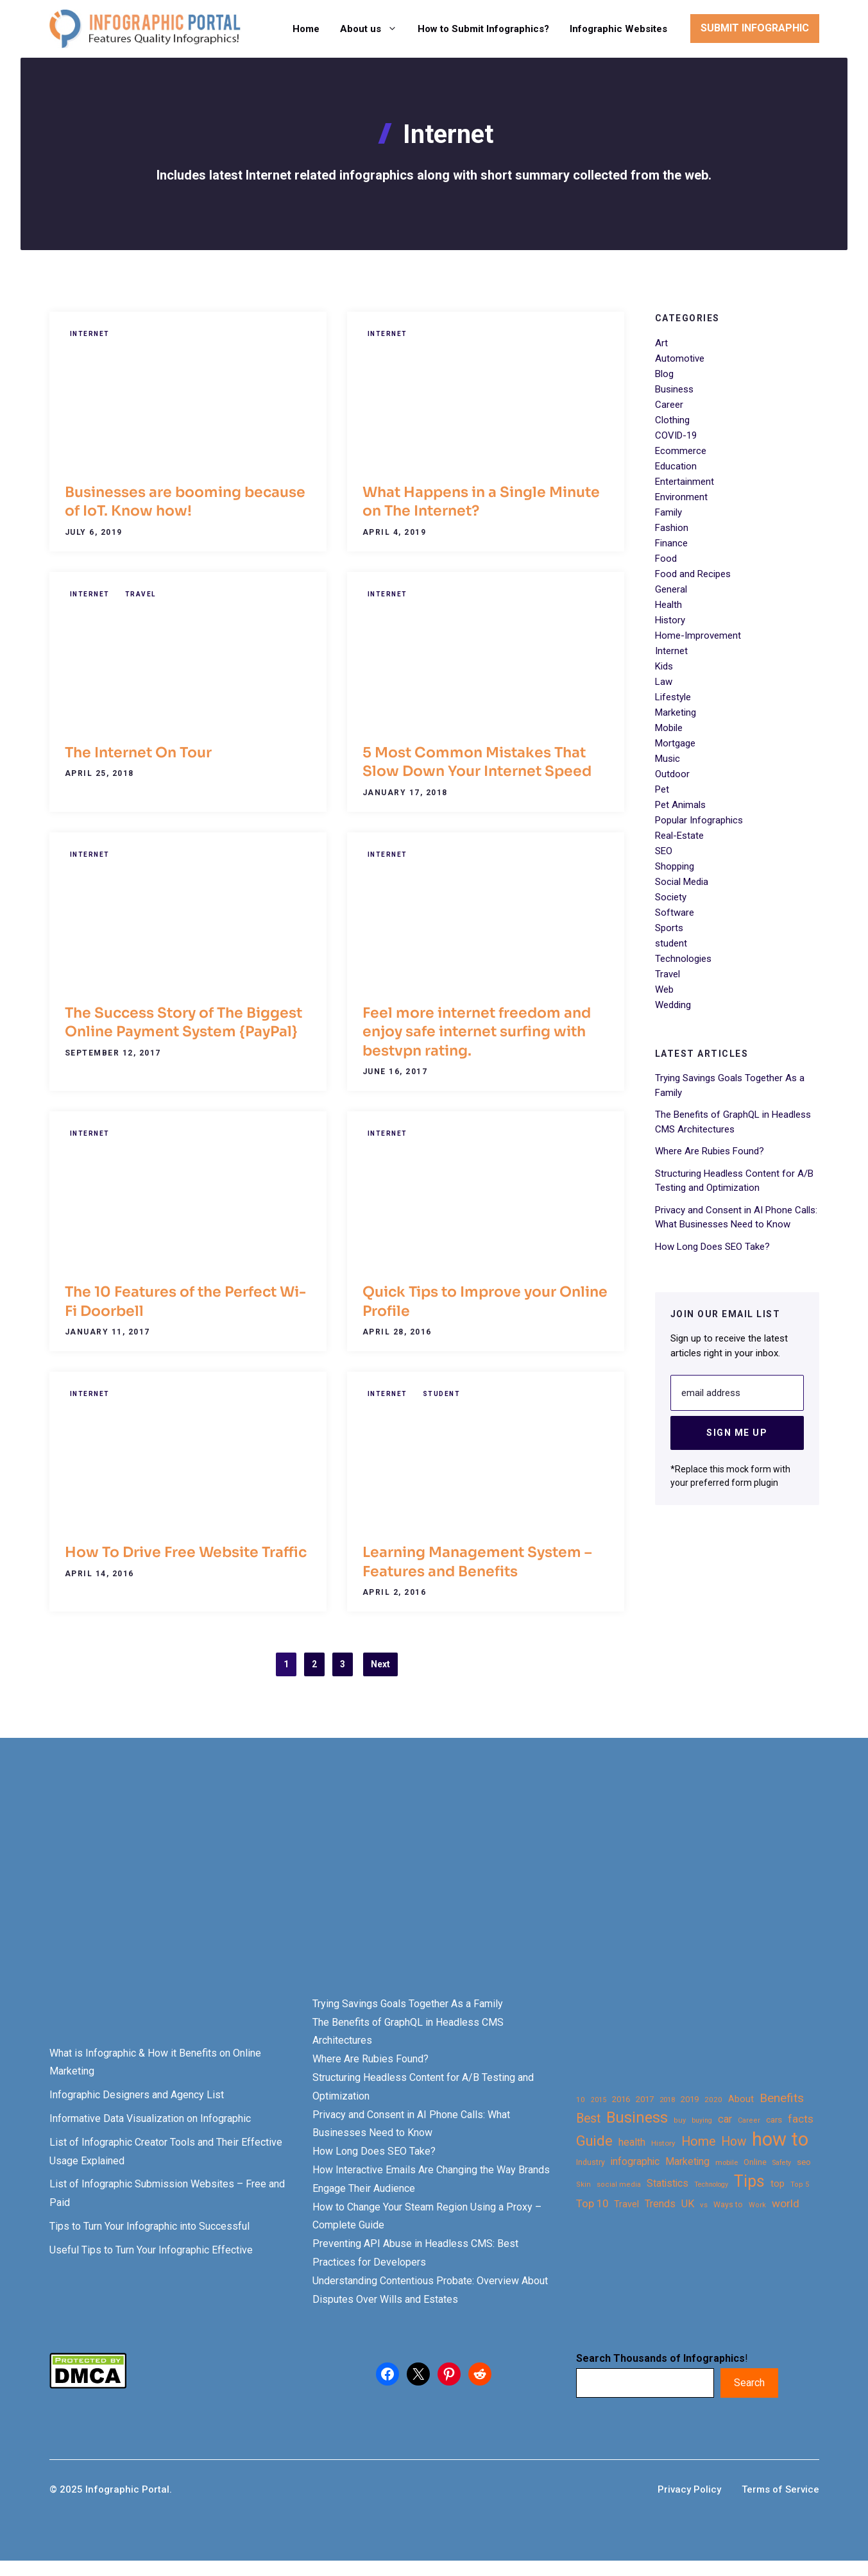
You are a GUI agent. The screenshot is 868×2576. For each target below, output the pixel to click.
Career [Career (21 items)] (749, 2120)
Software (674, 912)
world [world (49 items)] (785, 2203)
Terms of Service (780, 2489)
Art (661, 343)
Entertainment (684, 481)
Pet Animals (680, 805)
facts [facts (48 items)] (800, 2118)
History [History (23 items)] (663, 2143)
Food (666, 558)
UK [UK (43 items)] (687, 2204)
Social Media (681, 882)
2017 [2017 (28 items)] (645, 2099)
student (442, 1393)
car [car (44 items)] (725, 2119)
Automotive (679, 358)
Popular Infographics (699, 820)
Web (664, 989)
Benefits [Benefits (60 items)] (782, 2098)
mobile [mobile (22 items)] (726, 2162)
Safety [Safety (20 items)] (781, 2163)
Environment (681, 497)
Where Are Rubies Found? (709, 1151)
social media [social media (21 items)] (619, 2184)
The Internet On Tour (138, 752)
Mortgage (675, 743)
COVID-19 (676, 435)
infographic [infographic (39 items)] (635, 2162)
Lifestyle (673, 697)
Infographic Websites (618, 29)
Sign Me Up (736, 1432)
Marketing (675, 712)
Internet (90, 333)
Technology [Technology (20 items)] (711, 2184)
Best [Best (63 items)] (588, 2118)
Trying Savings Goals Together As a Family (407, 2004)
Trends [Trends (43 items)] (660, 2204)
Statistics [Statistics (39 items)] (667, 2183)
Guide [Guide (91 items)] (594, 2141)
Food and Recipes (693, 574)
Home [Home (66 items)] (698, 2141)
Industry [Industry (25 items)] (590, 2162)
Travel (140, 594)
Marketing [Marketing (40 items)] (687, 2161)
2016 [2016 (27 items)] (621, 2099)
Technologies (683, 958)
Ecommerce (680, 451)
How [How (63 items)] (733, 2141)
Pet (662, 789)
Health (668, 604)
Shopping (674, 866)
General (671, 589)
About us (373, 28)
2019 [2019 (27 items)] (690, 2099)
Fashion (671, 528)
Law (663, 681)
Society (670, 897)
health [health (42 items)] (631, 2142)
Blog (664, 374)
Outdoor (672, 774)
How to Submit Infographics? (483, 29)
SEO (663, 851)
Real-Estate (679, 835)
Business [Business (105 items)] (637, 2117)
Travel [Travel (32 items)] (626, 2204)
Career (669, 404)
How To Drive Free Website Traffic (186, 1552)
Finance (671, 543)
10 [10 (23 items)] (580, 2099)
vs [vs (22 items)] (704, 2204)
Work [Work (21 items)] (757, 2205)
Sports (669, 928)
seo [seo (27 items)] (804, 2162)
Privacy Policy (689, 2489)
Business (674, 389)
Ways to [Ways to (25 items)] (728, 2204)
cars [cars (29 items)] (774, 2119)
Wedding (673, 1005)
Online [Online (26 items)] (755, 2162)
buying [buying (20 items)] (702, 2120)
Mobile (669, 728)
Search (749, 2383)
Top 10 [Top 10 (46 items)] (592, 2203)
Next (380, 1664)
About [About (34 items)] (741, 2099)
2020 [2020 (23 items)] (713, 2099)
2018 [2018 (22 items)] (667, 2099)
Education (676, 466)
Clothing (672, 420)
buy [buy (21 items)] (680, 2120)
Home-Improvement (698, 635)
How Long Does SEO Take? (712, 1246)
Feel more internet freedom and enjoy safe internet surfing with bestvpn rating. (476, 1031)
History (670, 620)
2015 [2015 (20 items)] (598, 2100)
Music (667, 758)
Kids (664, 666)
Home (306, 29)
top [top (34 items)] (777, 2183)
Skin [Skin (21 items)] (583, 2184)
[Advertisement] (405, 1889)
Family (668, 512)
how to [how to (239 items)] (780, 2139)
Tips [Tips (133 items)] (749, 2182)
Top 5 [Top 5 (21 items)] (799, 2184)
